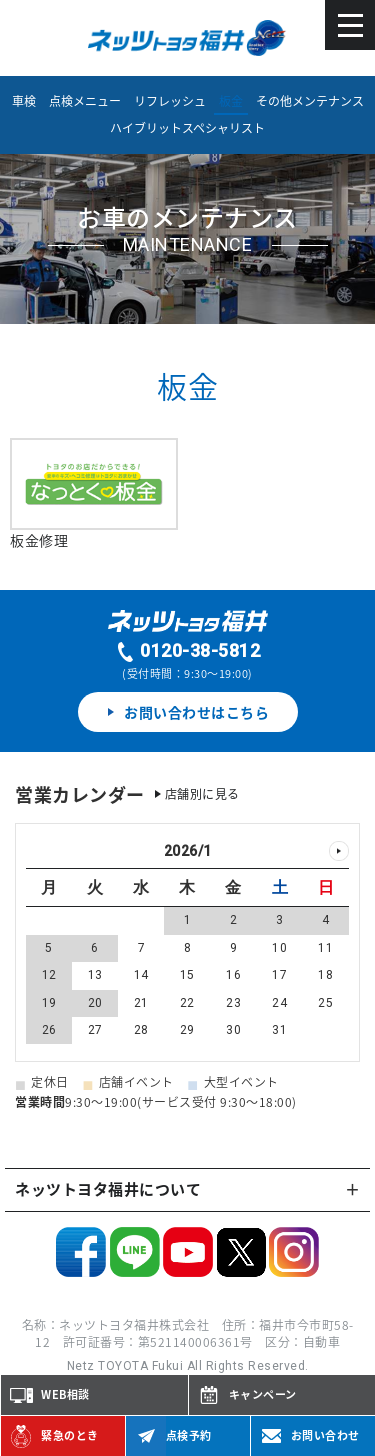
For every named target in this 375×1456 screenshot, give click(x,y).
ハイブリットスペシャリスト (187, 128)
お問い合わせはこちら (188, 711)
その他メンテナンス (310, 101)
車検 (24, 101)
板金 (231, 101)
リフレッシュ (170, 101)
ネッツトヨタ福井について (108, 1189)
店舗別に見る (202, 794)
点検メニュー (85, 101)
